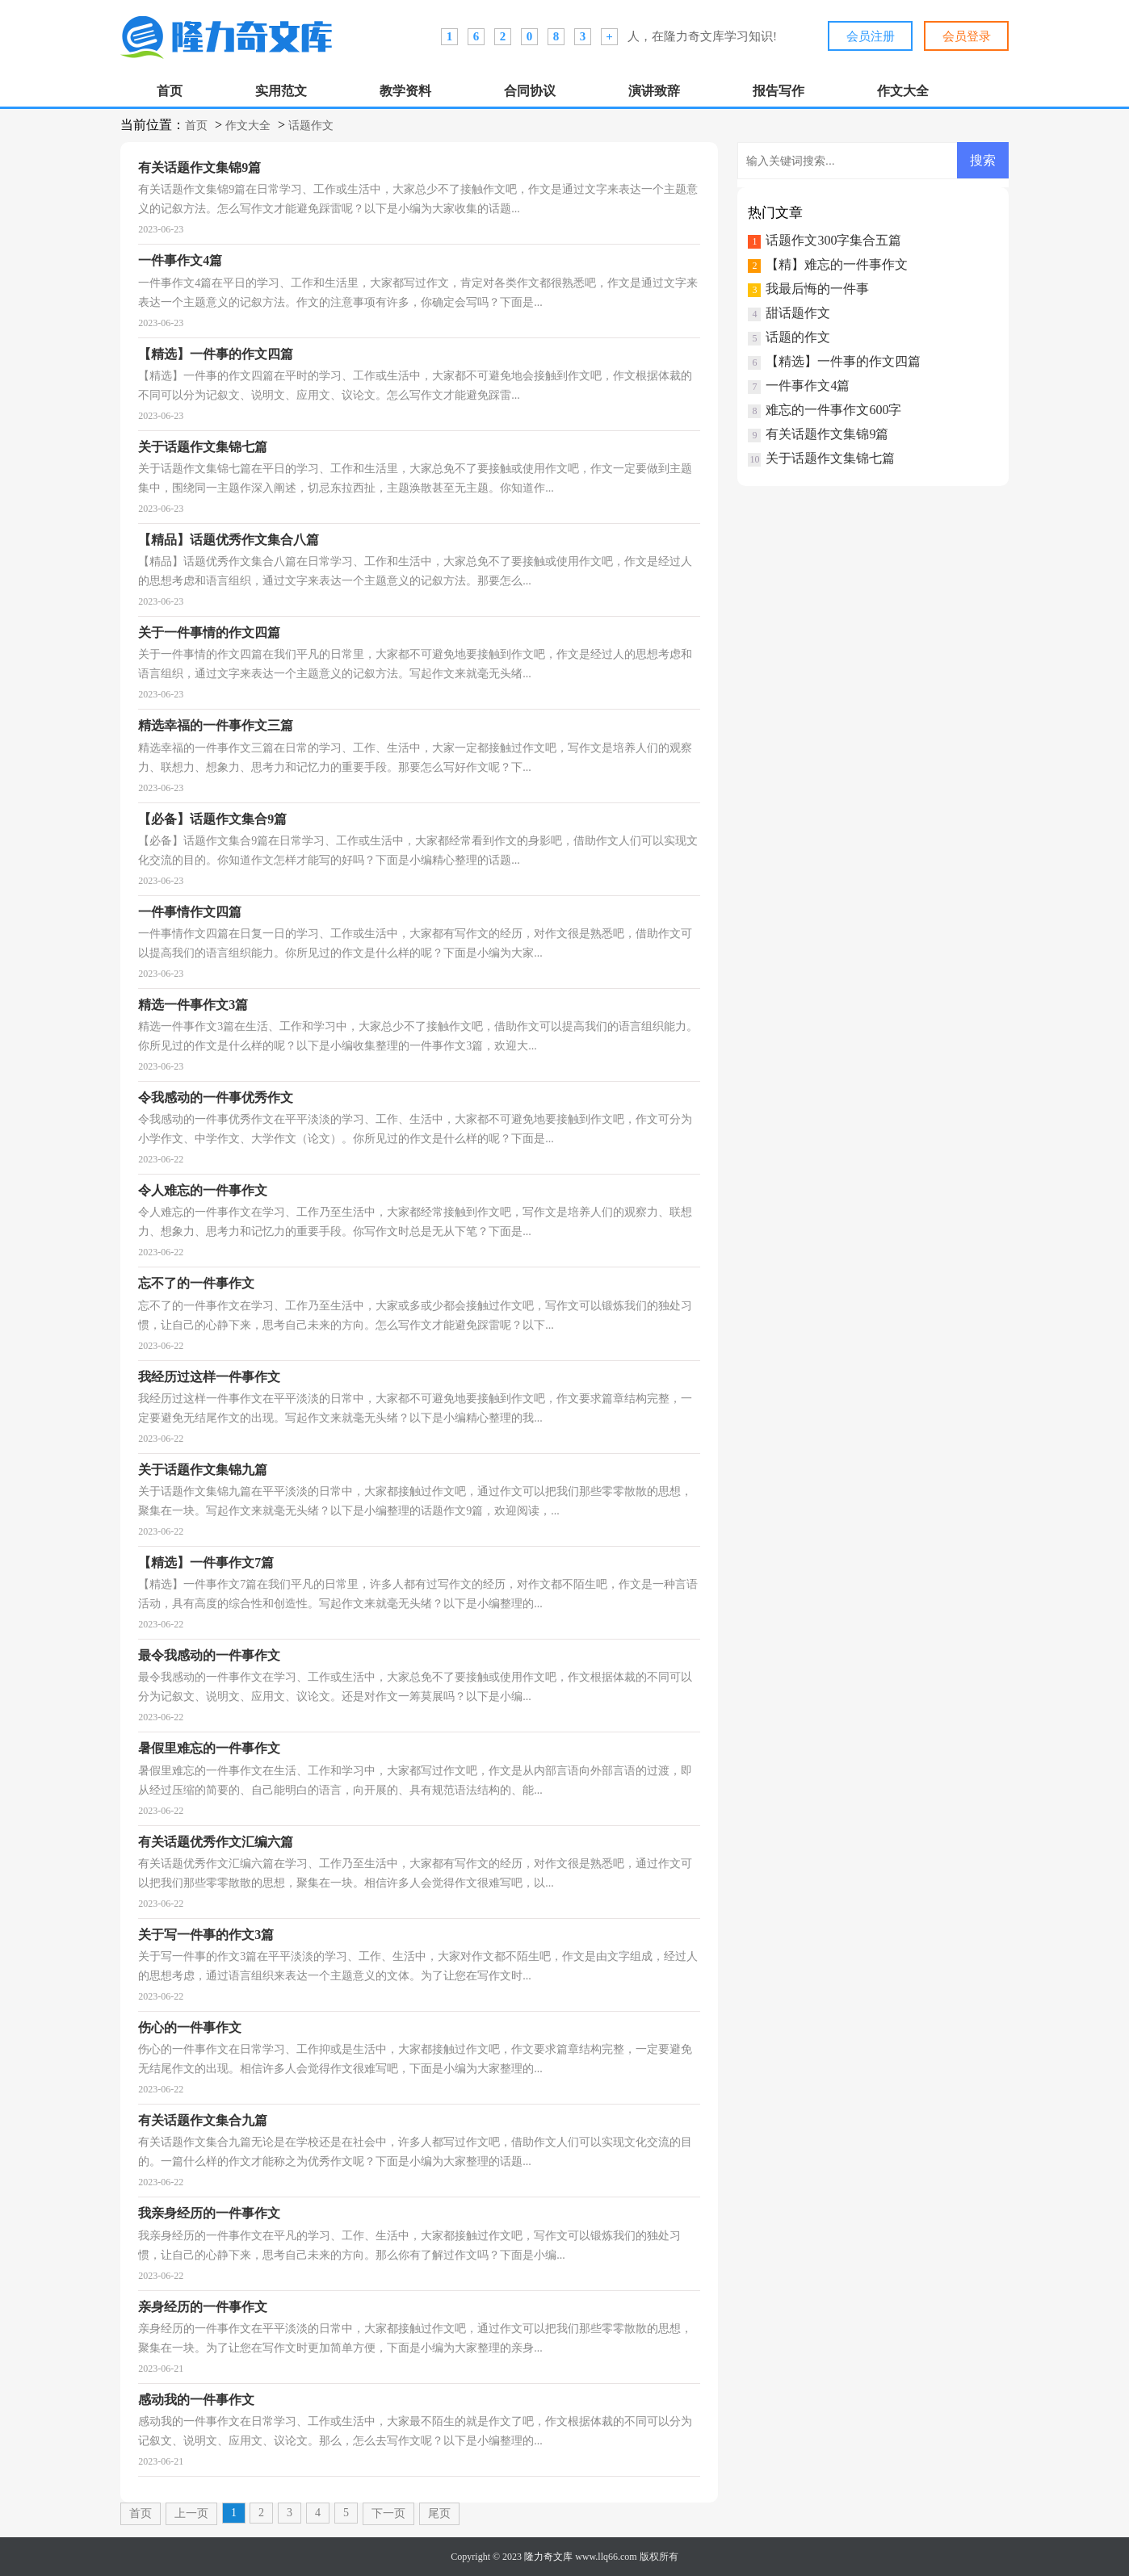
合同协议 (530, 91)
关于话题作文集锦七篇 (830, 458)
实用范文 (281, 91)
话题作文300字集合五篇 (833, 240)
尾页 (439, 2513)
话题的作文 (798, 337)
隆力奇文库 (548, 2556)
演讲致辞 (654, 91)
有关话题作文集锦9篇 (827, 434)
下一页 (388, 2513)
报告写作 (778, 91)
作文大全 (903, 91)
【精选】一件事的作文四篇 (843, 361)
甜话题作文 (798, 313)
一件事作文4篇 (808, 385)
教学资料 (405, 91)
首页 (170, 91)
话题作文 (311, 125)
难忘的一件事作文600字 (833, 410)
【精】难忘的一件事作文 (837, 264)
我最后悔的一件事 (817, 288)
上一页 (191, 2513)
